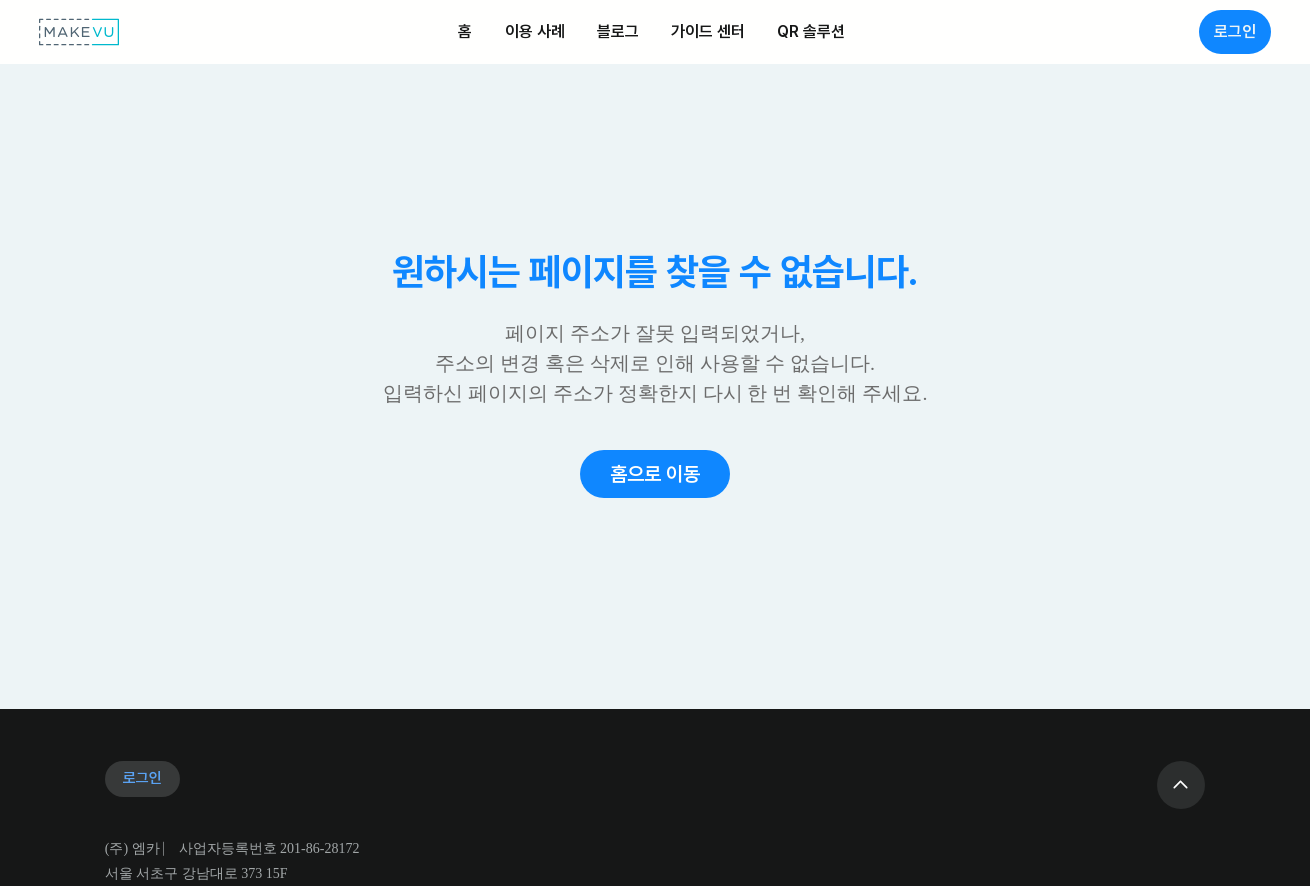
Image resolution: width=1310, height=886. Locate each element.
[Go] (1181, 785)
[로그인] (1235, 32)
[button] (655, 474)
